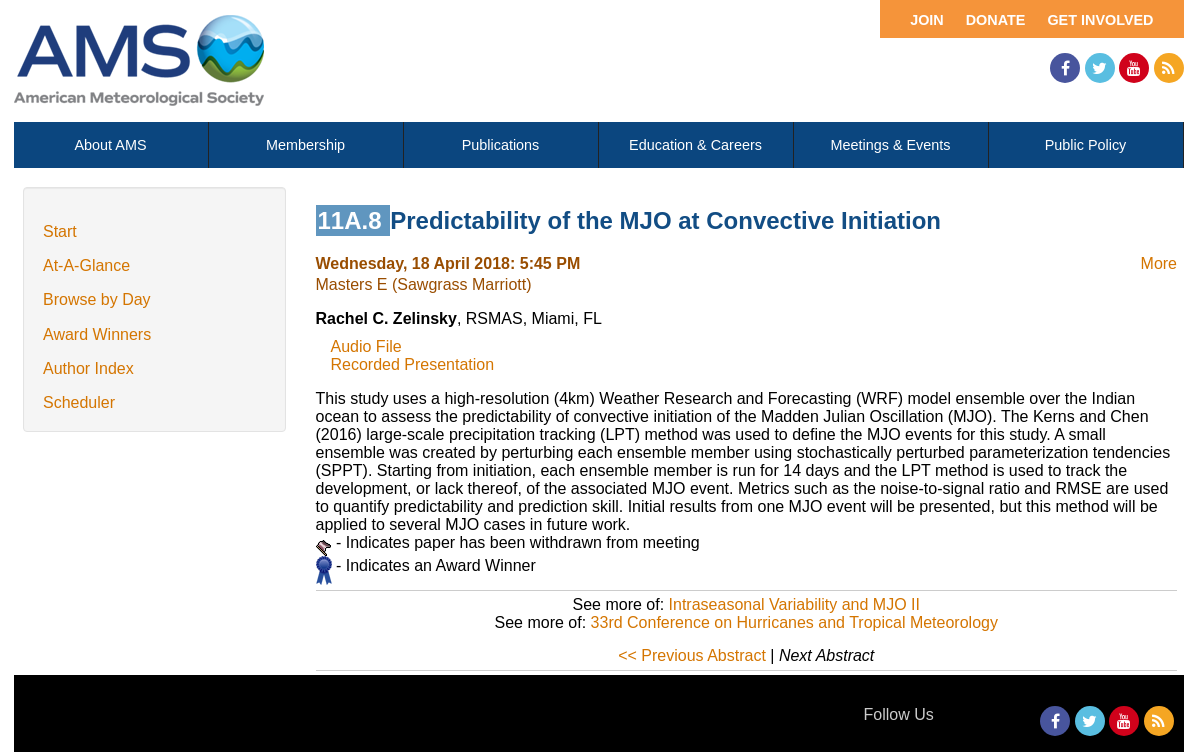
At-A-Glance (86, 265)
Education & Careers (695, 145)
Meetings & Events (891, 145)
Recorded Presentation (413, 364)
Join (927, 20)
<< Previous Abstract (692, 655)
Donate (996, 20)
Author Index (88, 368)
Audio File (366, 346)
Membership (305, 145)
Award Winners (97, 334)
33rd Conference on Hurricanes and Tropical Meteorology (794, 622)
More (1159, 263)
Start (60, 231)
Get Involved (1100, 20)
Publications (501, 145)
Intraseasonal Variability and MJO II (794, 604)
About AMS (111, 145)
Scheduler (79, 402)
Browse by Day (97, 299)
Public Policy (1086, 145)
